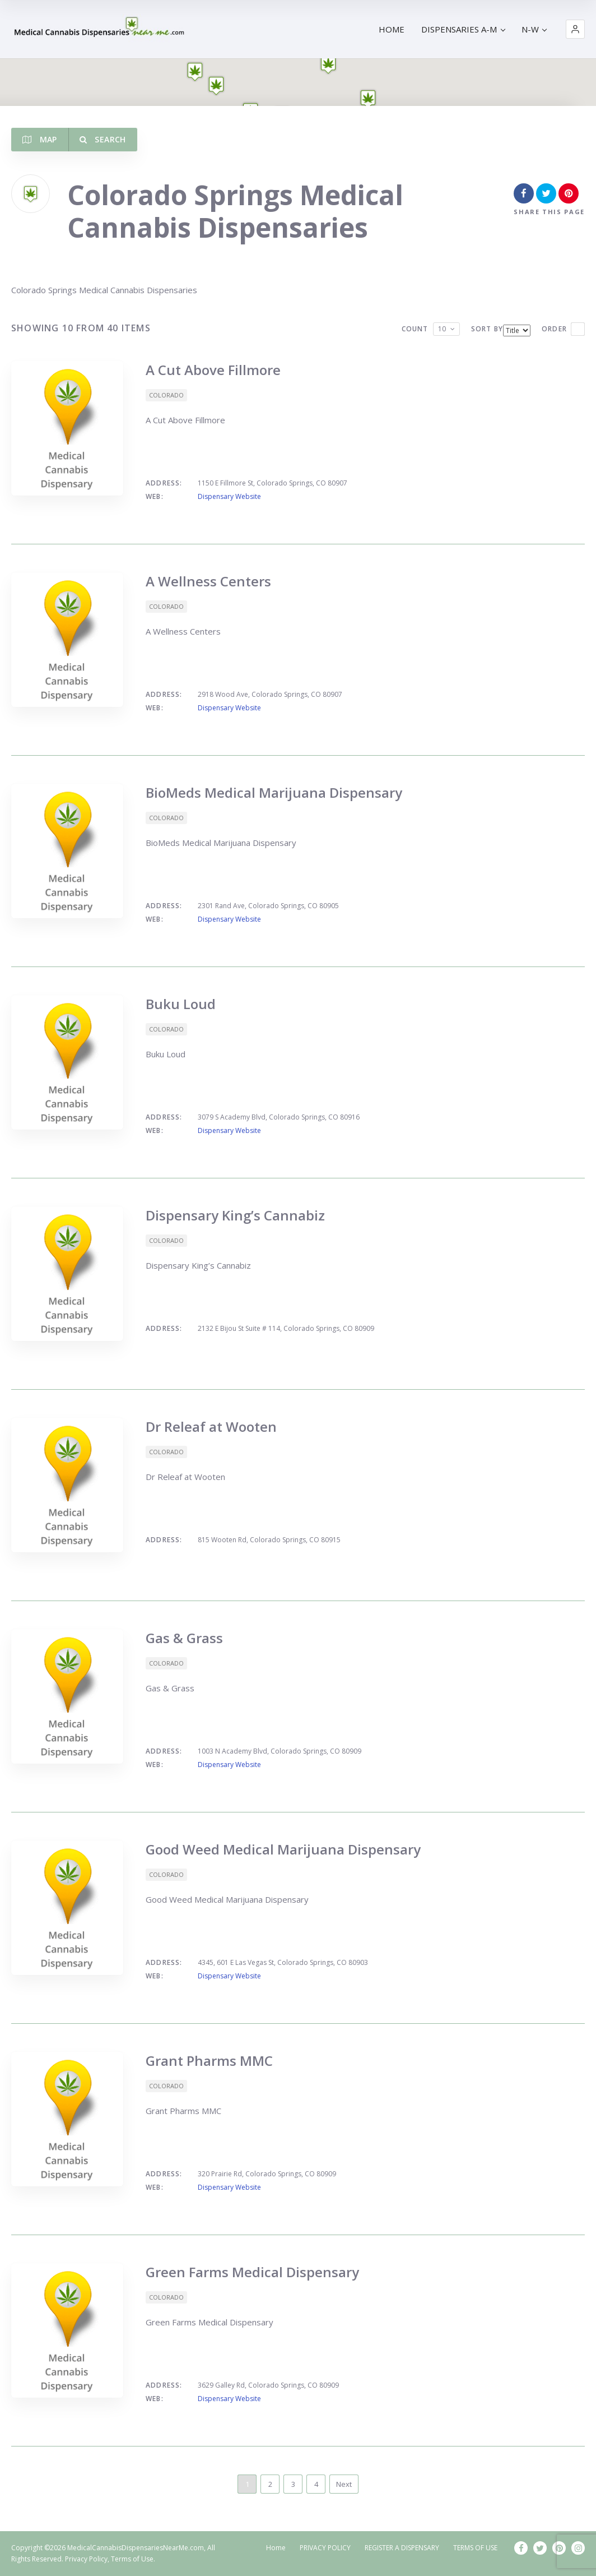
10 (442, 329)
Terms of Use (132, 2559)
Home (276, 2547)
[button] (575, 29)
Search (103, 139)
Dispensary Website (229, 496)
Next (344, 2484)
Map (39, 139)
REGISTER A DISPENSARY (402, 2547)
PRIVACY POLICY (325, 2547)
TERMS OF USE (475, 2547)
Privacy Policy (86, 2559)
